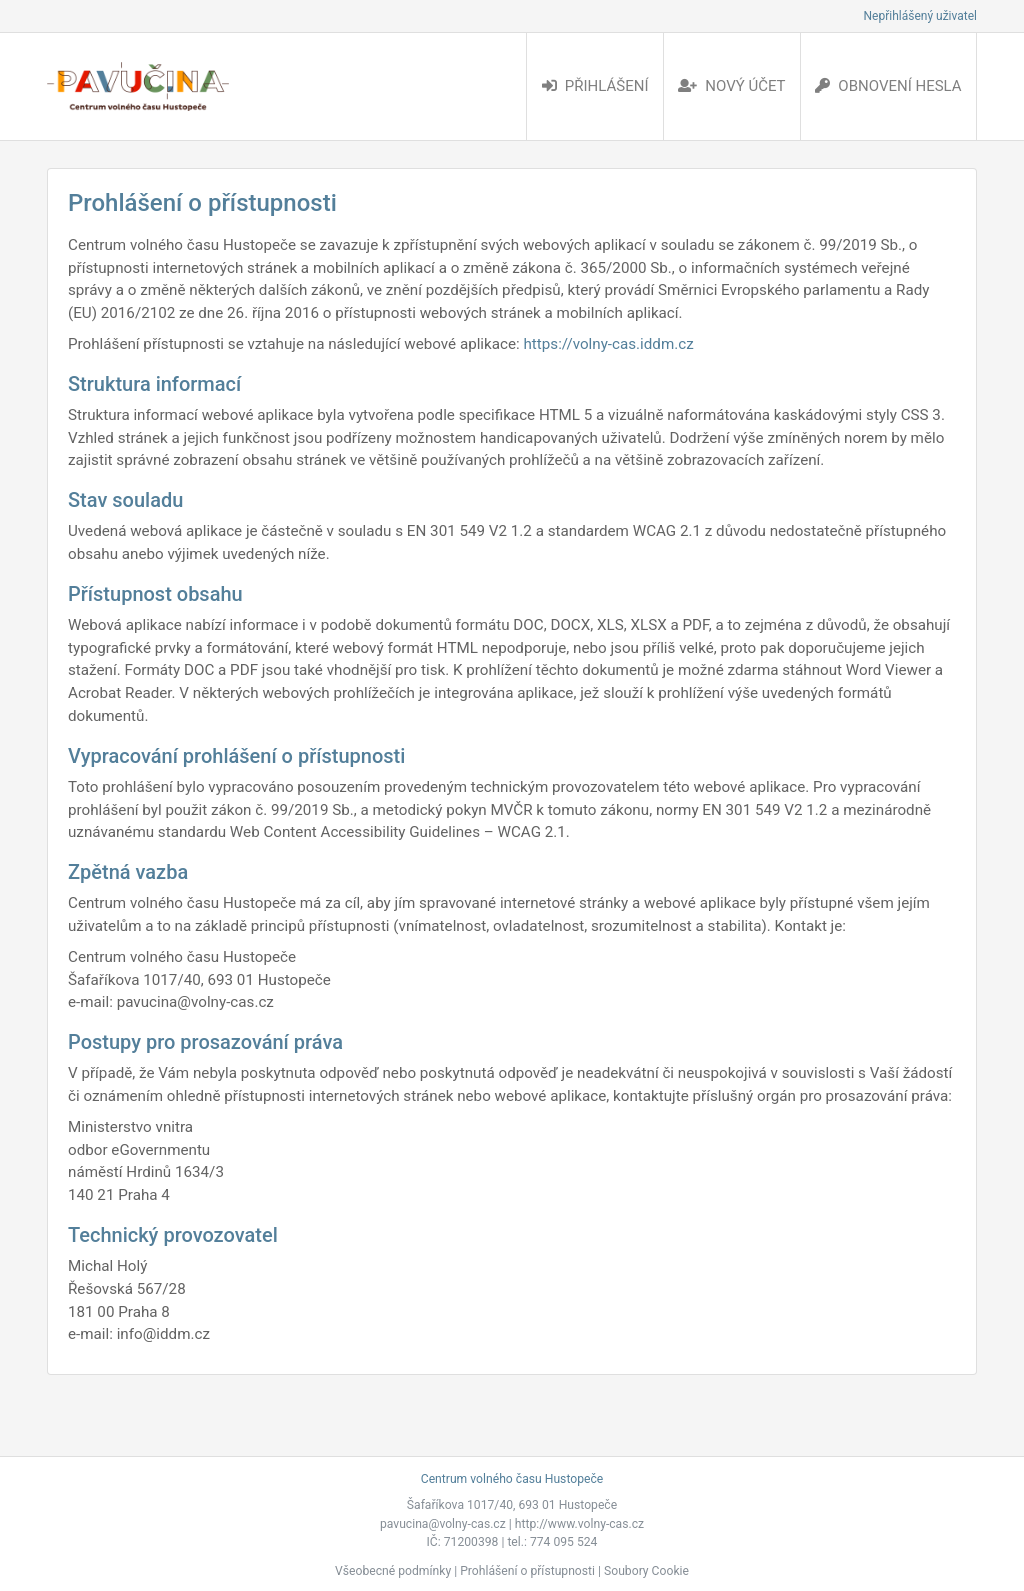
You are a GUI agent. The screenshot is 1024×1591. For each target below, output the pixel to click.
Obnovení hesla (888, 86)
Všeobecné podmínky (393, 1571)
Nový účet (731, 86)
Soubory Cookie (646, 1571)
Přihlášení (595, 86)
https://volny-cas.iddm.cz (608, 344)
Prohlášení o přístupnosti (527, 1571)
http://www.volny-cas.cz (579, 1524)
